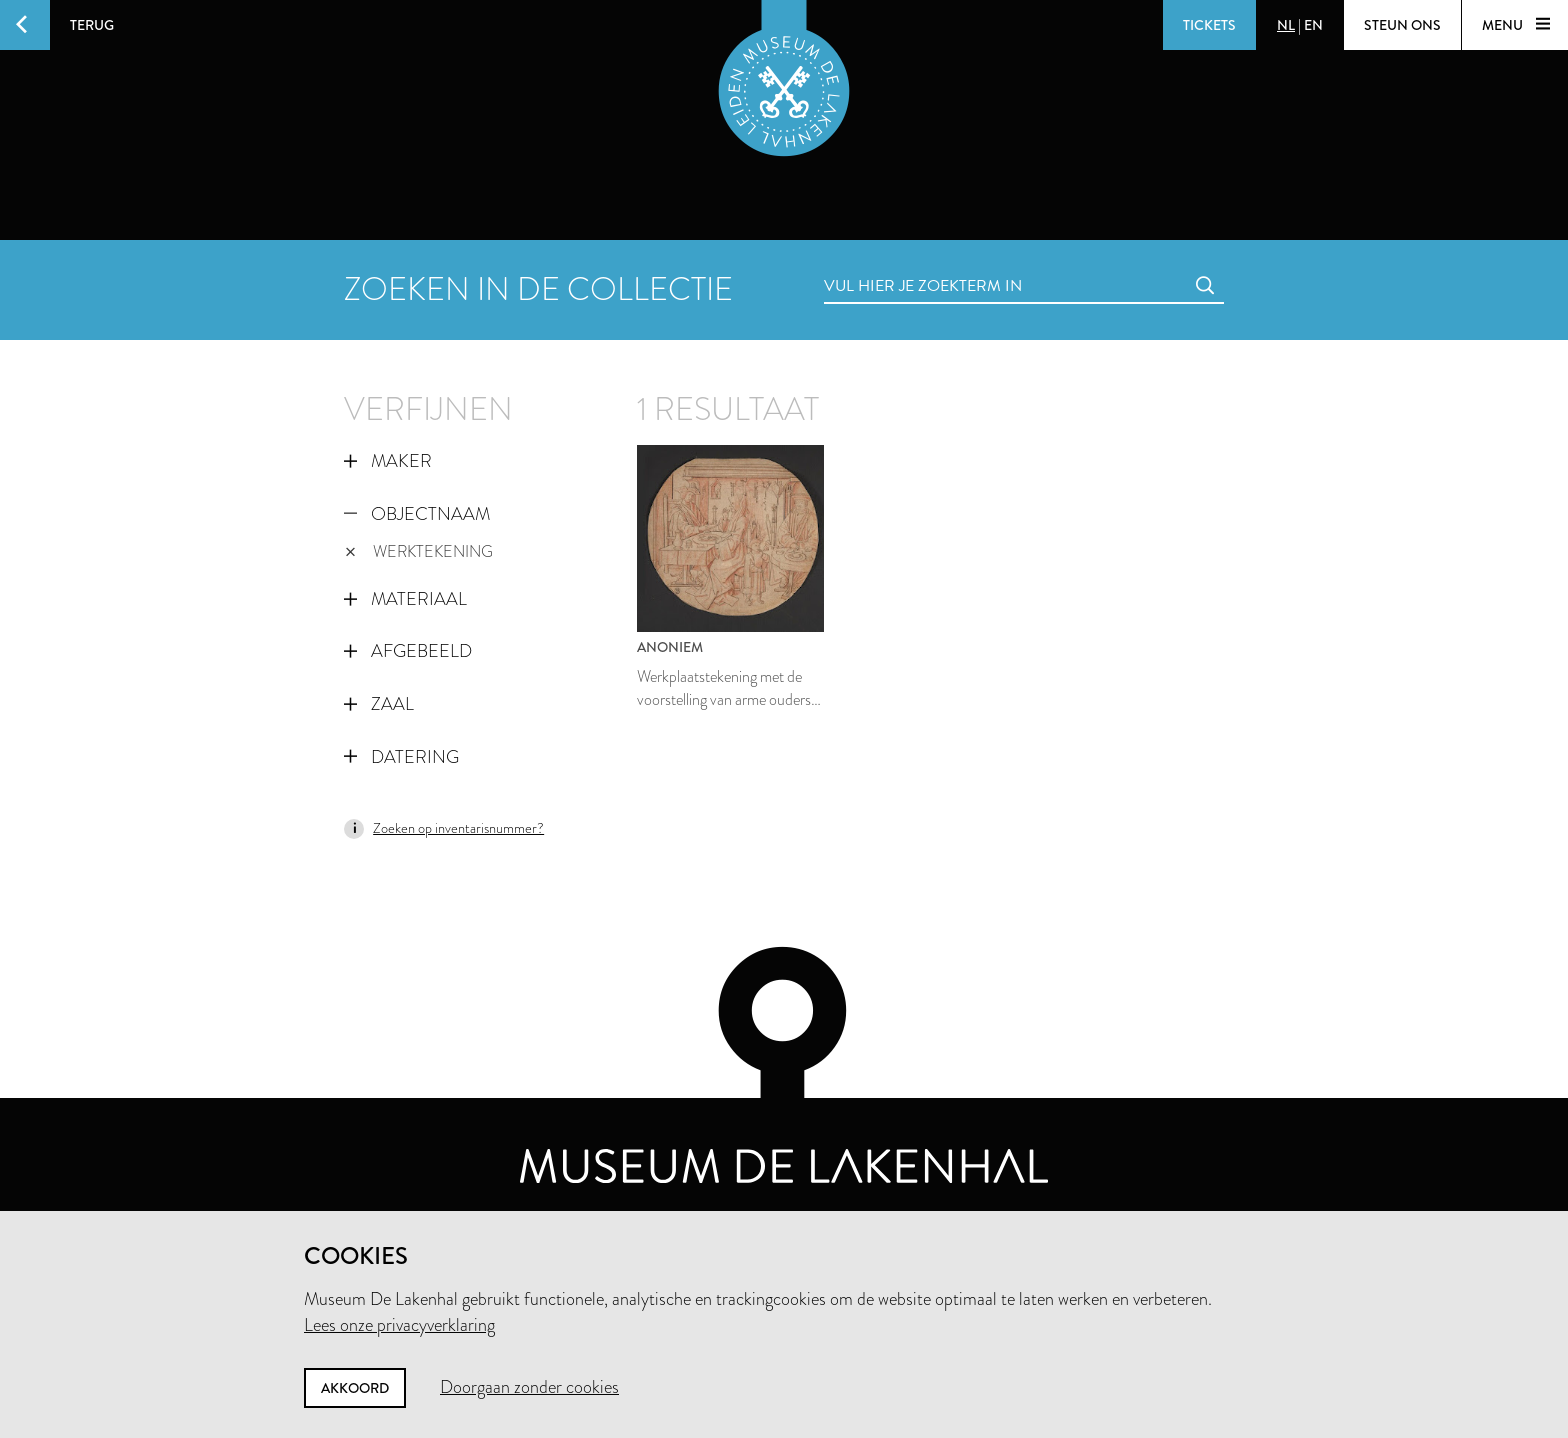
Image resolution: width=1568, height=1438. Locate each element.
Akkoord (355, 1388)
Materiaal (405, 599)
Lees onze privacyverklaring (399, 1325)
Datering (401, 757)
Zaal (379, 704)
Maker (388, 461)
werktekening (419, 551)
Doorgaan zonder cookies (529, 1387)
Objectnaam (417, 514)
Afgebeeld (408, 651)
